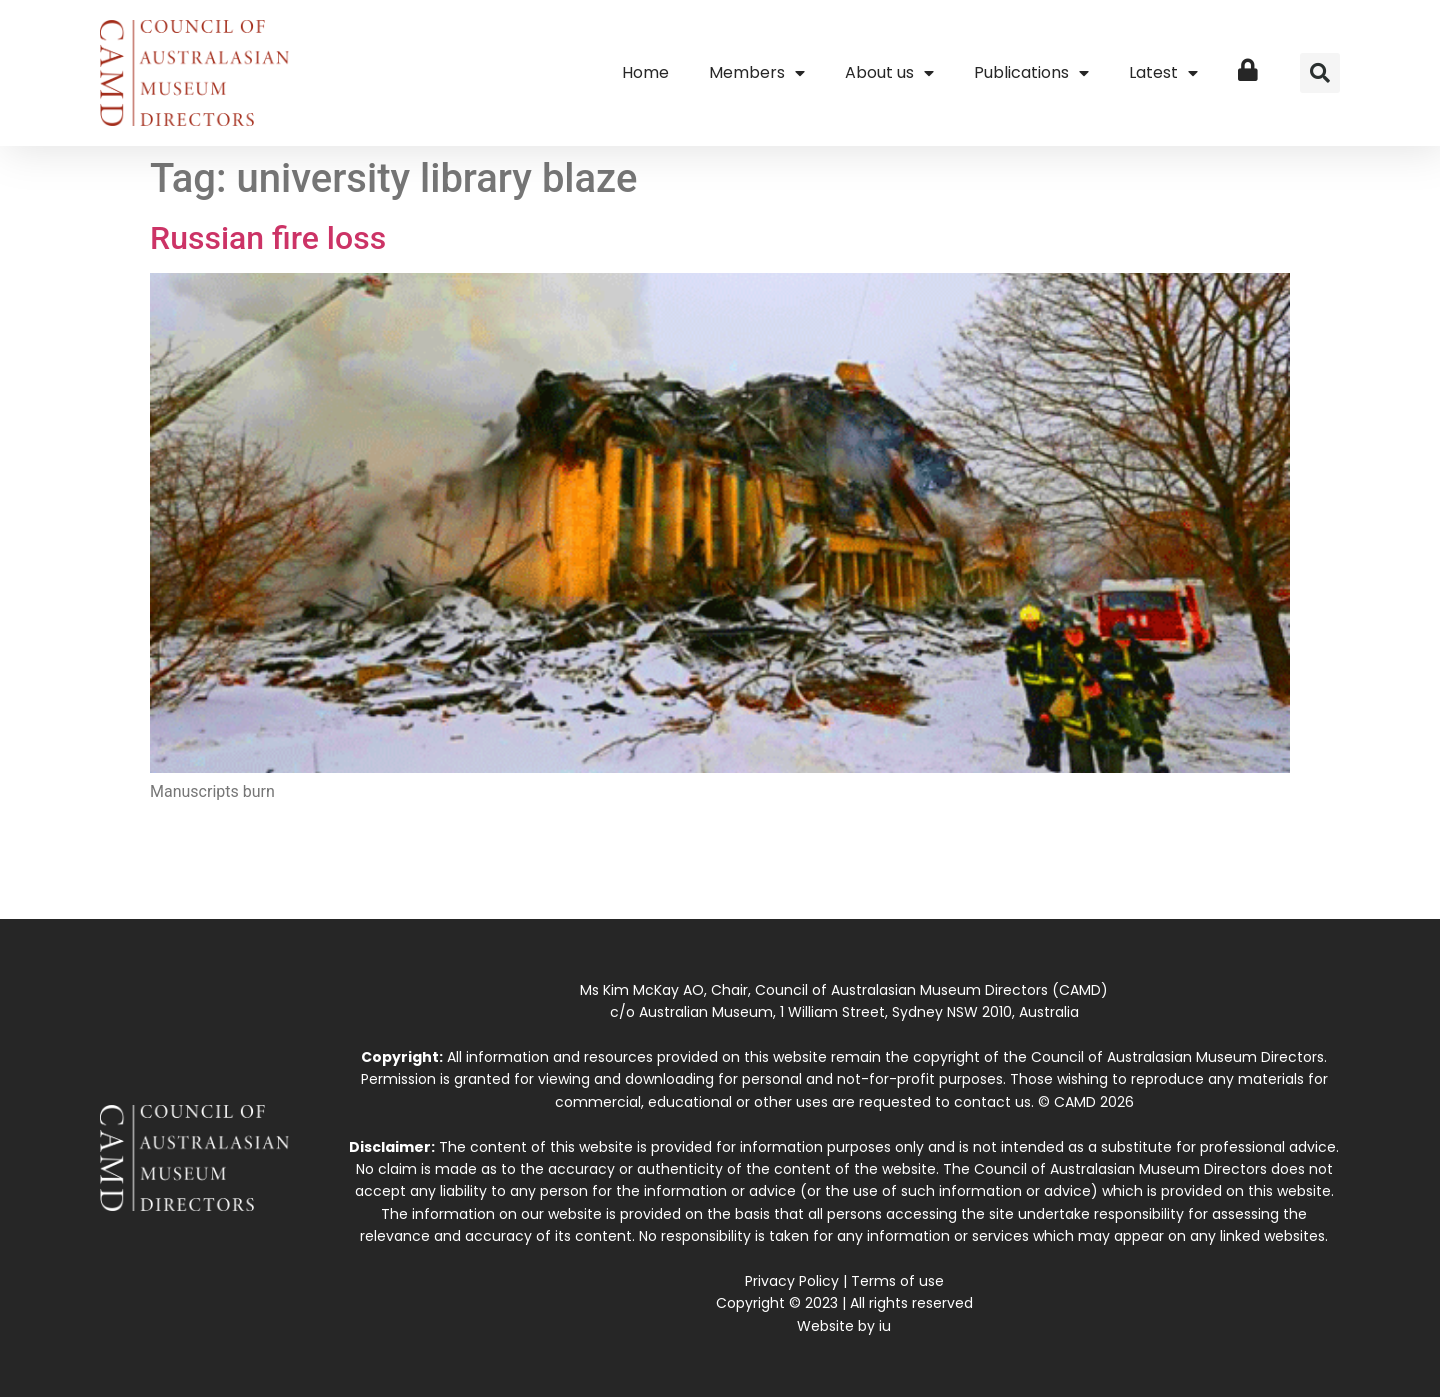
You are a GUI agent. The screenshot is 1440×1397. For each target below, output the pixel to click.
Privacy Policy (792, 1281)
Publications (1031, 73)
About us (889, 73)
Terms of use (897, 1281)
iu (885, 1326)
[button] (1320, 73)
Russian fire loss (268, 238)
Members (757, 73)
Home (645, 72)
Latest (1163, 73)
